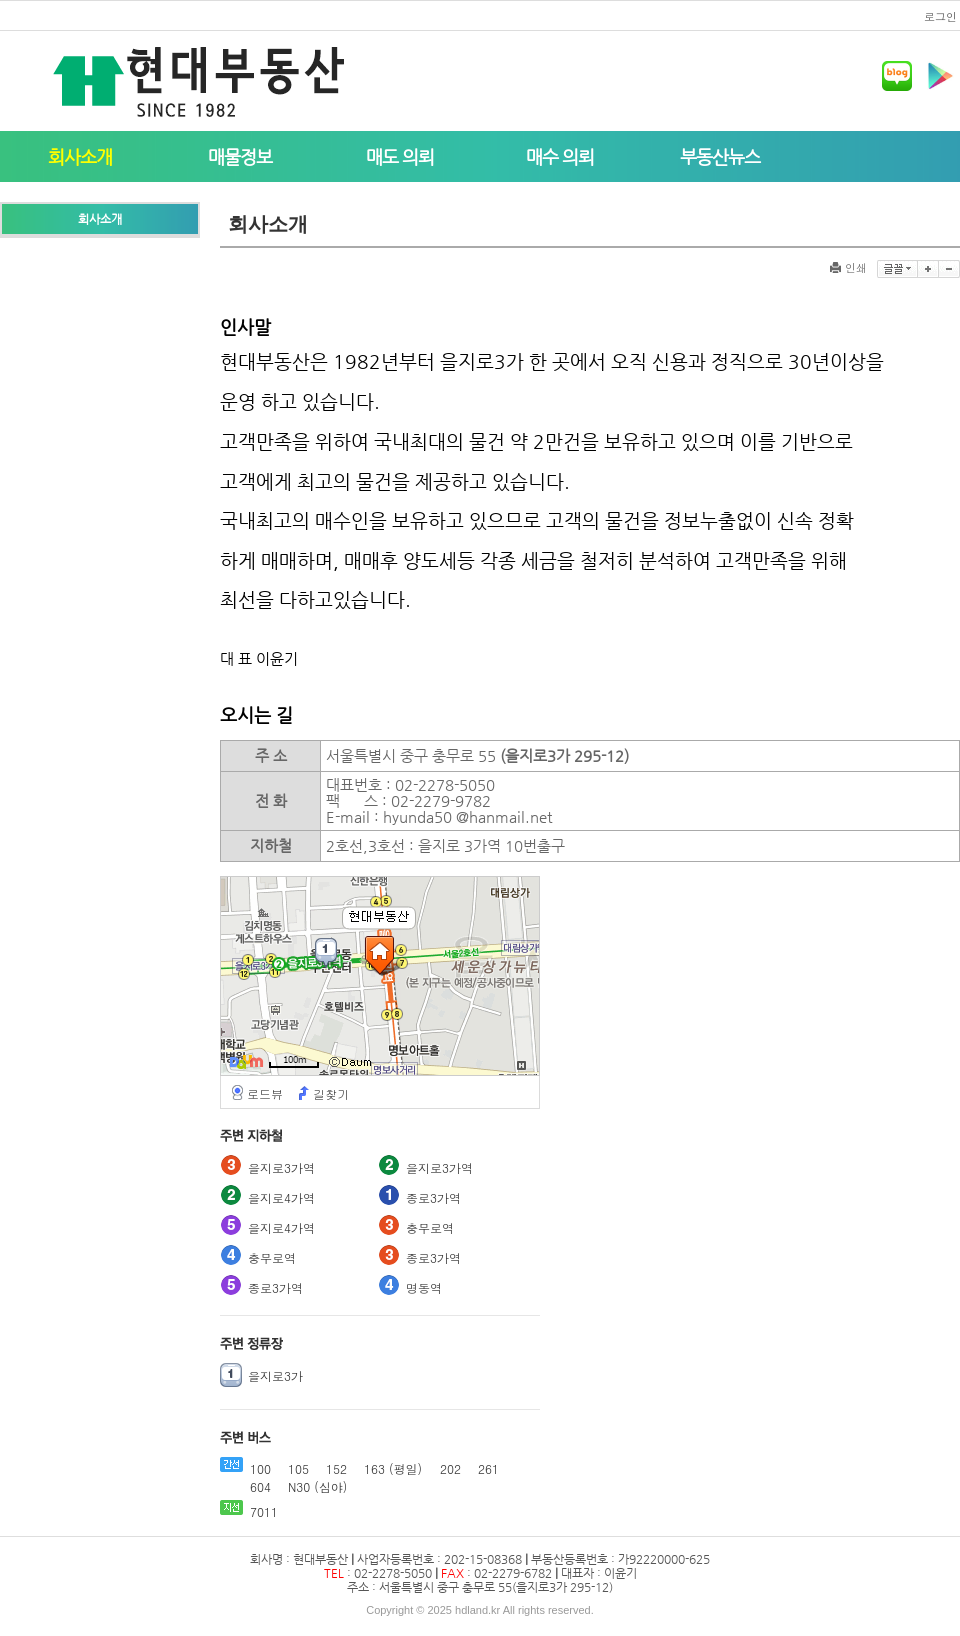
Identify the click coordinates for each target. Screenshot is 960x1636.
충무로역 (430, 1227)
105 (298, 1468)
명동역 (424, 1287)
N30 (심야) (317, 1486)
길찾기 (331, 1094)
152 (336, 1468)
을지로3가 (275, 1375)
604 (260, 1486)
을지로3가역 (281, 1167)
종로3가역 (433, 1197)
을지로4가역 (281, 1197)
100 (260, 1468)
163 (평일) (393, 1468)
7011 (264, 1511)
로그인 (940, 16)
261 (488, 1468)
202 (450, 1468)
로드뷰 (265, 1094)
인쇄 (848, 267)
